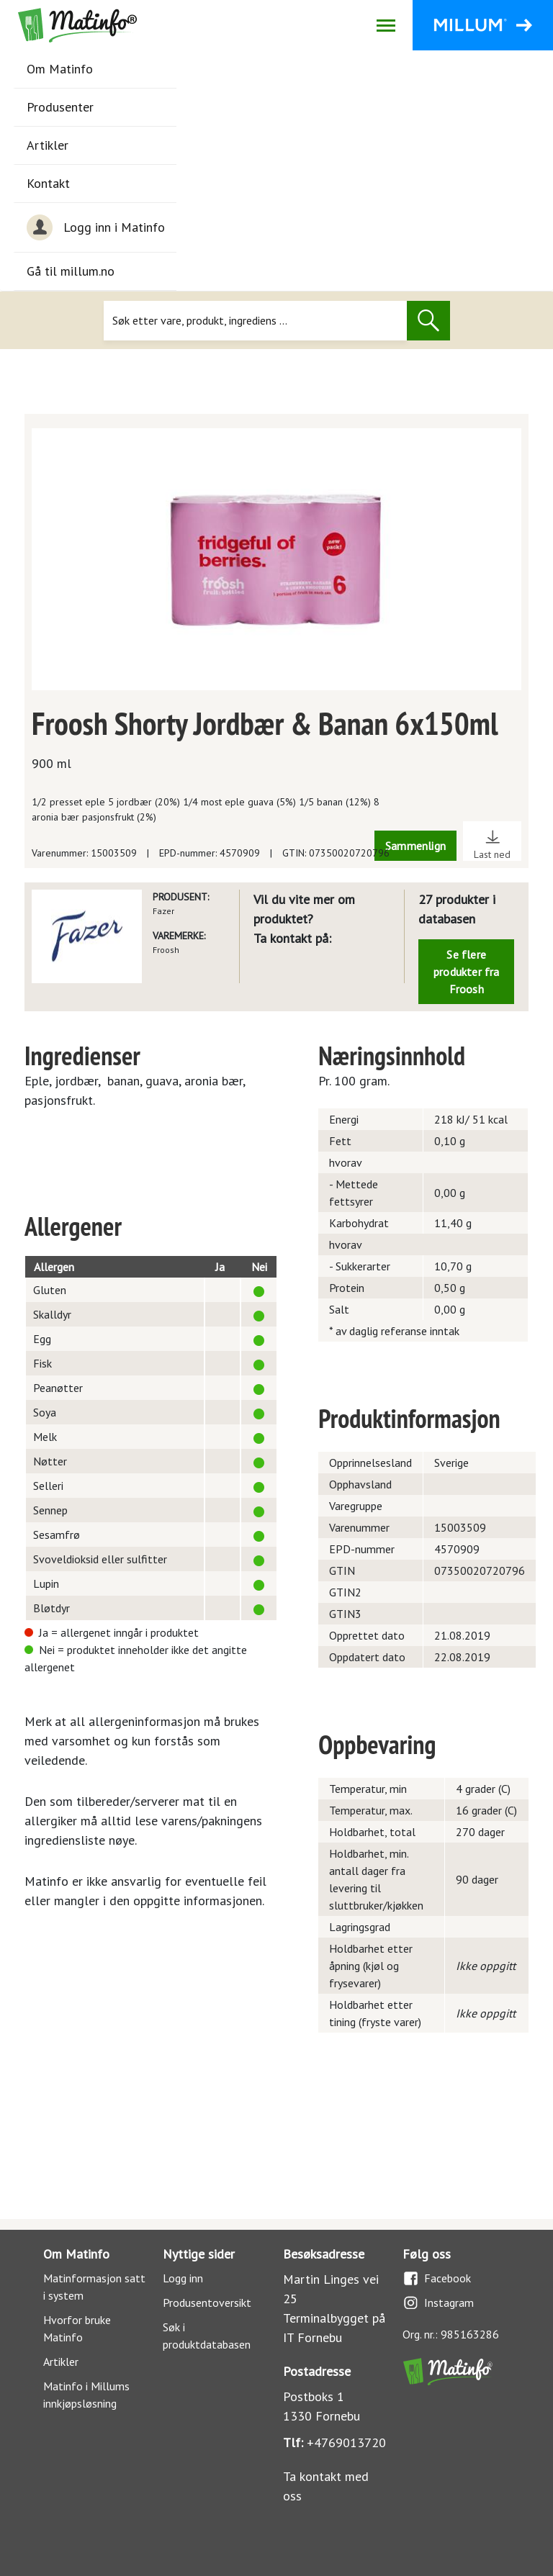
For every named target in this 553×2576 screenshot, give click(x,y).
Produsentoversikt (207, 2302)
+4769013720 (346, 2442)
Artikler (47, 145)
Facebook (437, 2278)
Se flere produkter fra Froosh (466, 971)
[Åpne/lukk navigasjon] (386, 25)
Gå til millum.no (70, 271)
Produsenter (60, 107)
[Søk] (255, 320)
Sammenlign (415, 846)
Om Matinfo (60, 68)
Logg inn (183, 2278)
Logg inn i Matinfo (96, 227)
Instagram (438, 2303)
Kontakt (48, 183)
